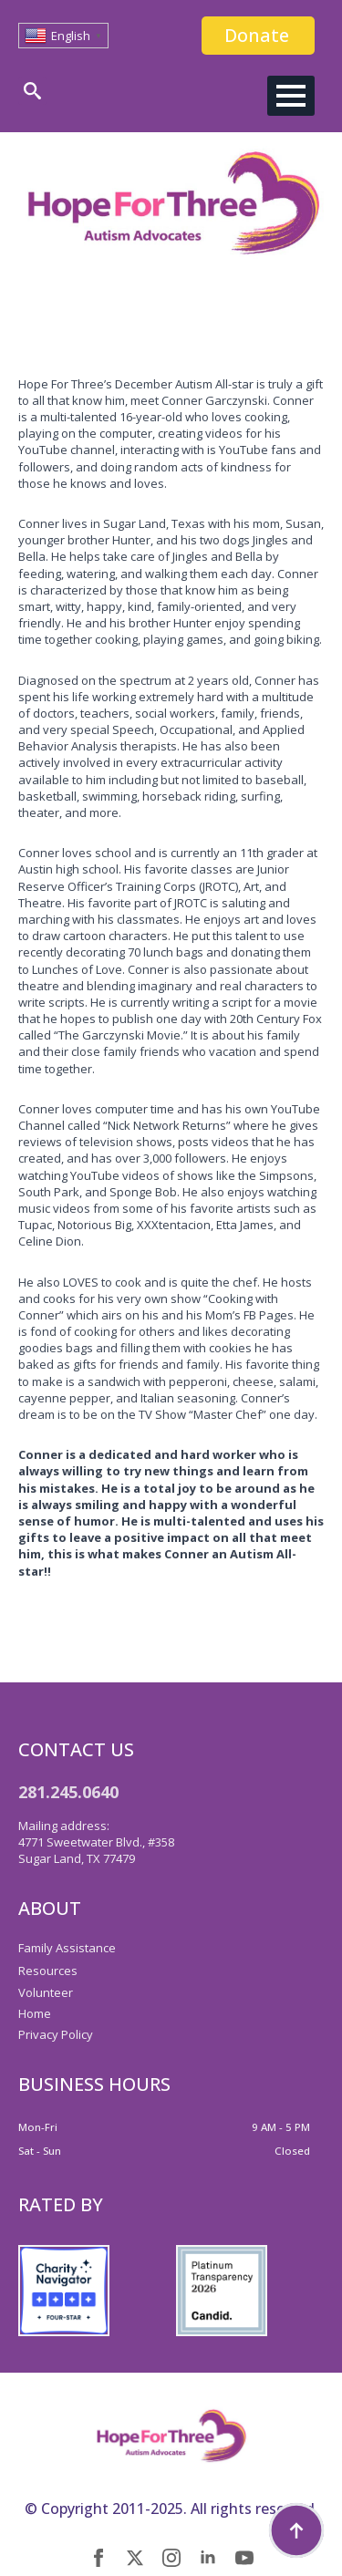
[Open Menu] (291, 96)
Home (34, 2013)
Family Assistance (67, 1948)
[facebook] (98, 2558)
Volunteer (45, 1992)
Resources (48, 1970)
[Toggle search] (32, 91)
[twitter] (135, 2558)
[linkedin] (208, 2558)
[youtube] (244, 2558)
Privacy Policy (55, 2034)
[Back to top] (296, 2530)
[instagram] (171, 2558)
